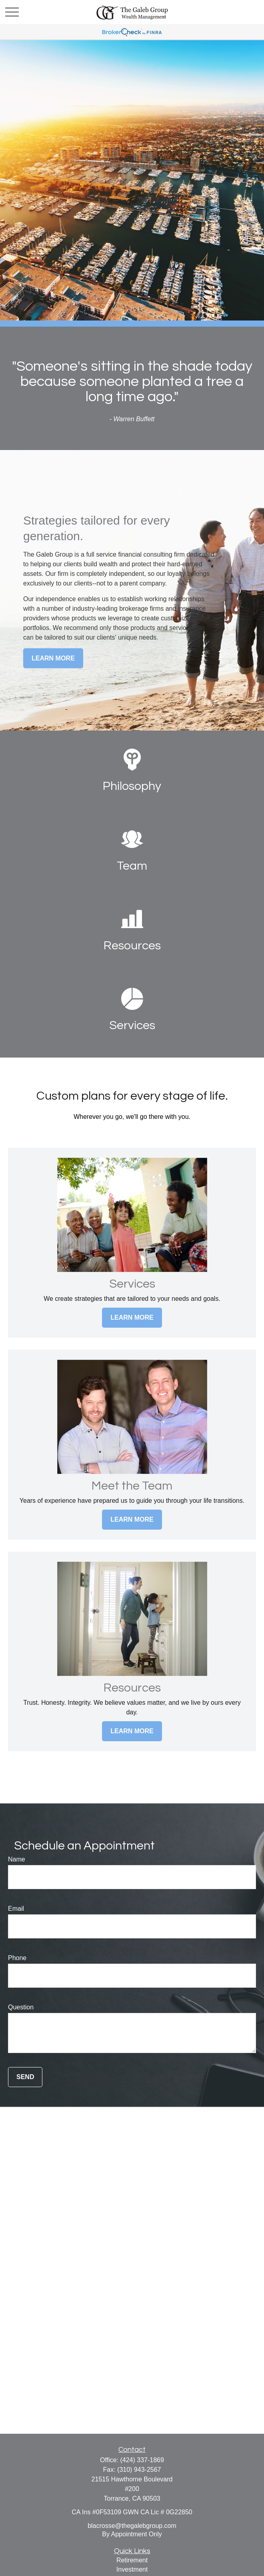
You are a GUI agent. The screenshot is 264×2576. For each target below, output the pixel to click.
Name (16, 1859)
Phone (17, 1957)
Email (16, 1908)
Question (21, 2007)
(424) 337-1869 (142, 2460)
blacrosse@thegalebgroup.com (132, 2525)
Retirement (132, 2560)
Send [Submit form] (25, 2076)
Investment (132, 2569)
